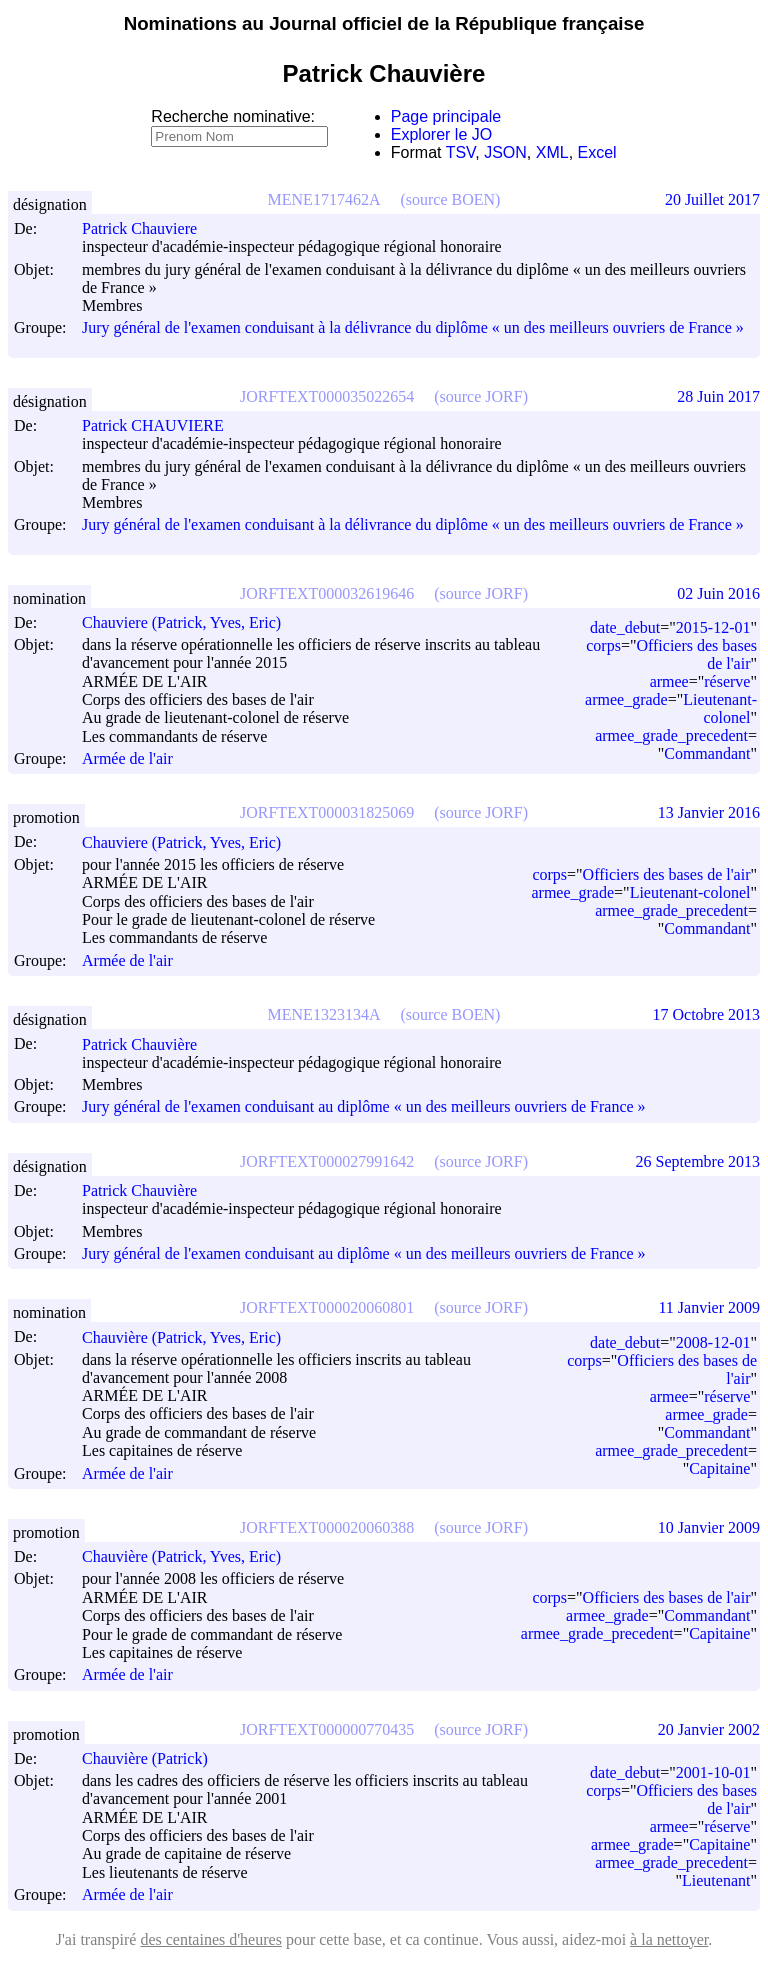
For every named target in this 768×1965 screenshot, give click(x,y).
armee (669, 681)
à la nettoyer (669, 1939)
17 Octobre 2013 (706, 1014)
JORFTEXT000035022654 (327, 396)
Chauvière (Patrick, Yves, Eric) (190, 1337)
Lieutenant (716, 1880)
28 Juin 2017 (718, 396)
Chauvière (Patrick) (154, 1758)
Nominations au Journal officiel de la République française (384, 23)
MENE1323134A (324, 1014)
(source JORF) (481, 396)
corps (603, 645)
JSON (505, 152)
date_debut (625, 627)
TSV (461, 152)
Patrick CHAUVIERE (162, 425)
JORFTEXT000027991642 (327, 1161)
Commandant (707, 753)
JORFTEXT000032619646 (327, 593)
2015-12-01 (713, 627)
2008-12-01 (713, 1342)
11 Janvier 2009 (709, 1307)
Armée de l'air (127, 758)
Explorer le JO (441, 134)
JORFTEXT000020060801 (327, 1307)
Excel (597, 152)
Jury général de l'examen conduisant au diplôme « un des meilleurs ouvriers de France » (364, 1107)
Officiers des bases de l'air (667, 874)
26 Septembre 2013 (698, 1161)
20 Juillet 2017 (712, 199)
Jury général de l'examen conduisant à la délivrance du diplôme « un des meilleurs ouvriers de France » (413, 327)
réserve (727, 681)
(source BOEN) (450, 199)
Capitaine (719, 1468)
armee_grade (626, 699)
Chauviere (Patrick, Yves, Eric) (190, 622)
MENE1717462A (324, 199)
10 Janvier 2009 (709, 1527)
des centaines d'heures (211, 1939)
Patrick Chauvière (148, 1044)
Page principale (446, 116)
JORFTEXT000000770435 (327, 1729)
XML (552, 152)
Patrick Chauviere (148, 228)
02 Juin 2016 (718, 593)
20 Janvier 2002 (709, 1729)
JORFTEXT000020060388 (327, 1527)
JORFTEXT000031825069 (327, 812)
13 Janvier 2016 (709, 812)
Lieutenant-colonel (720, 708)
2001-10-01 (713, 1772)
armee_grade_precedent (671, 735)
